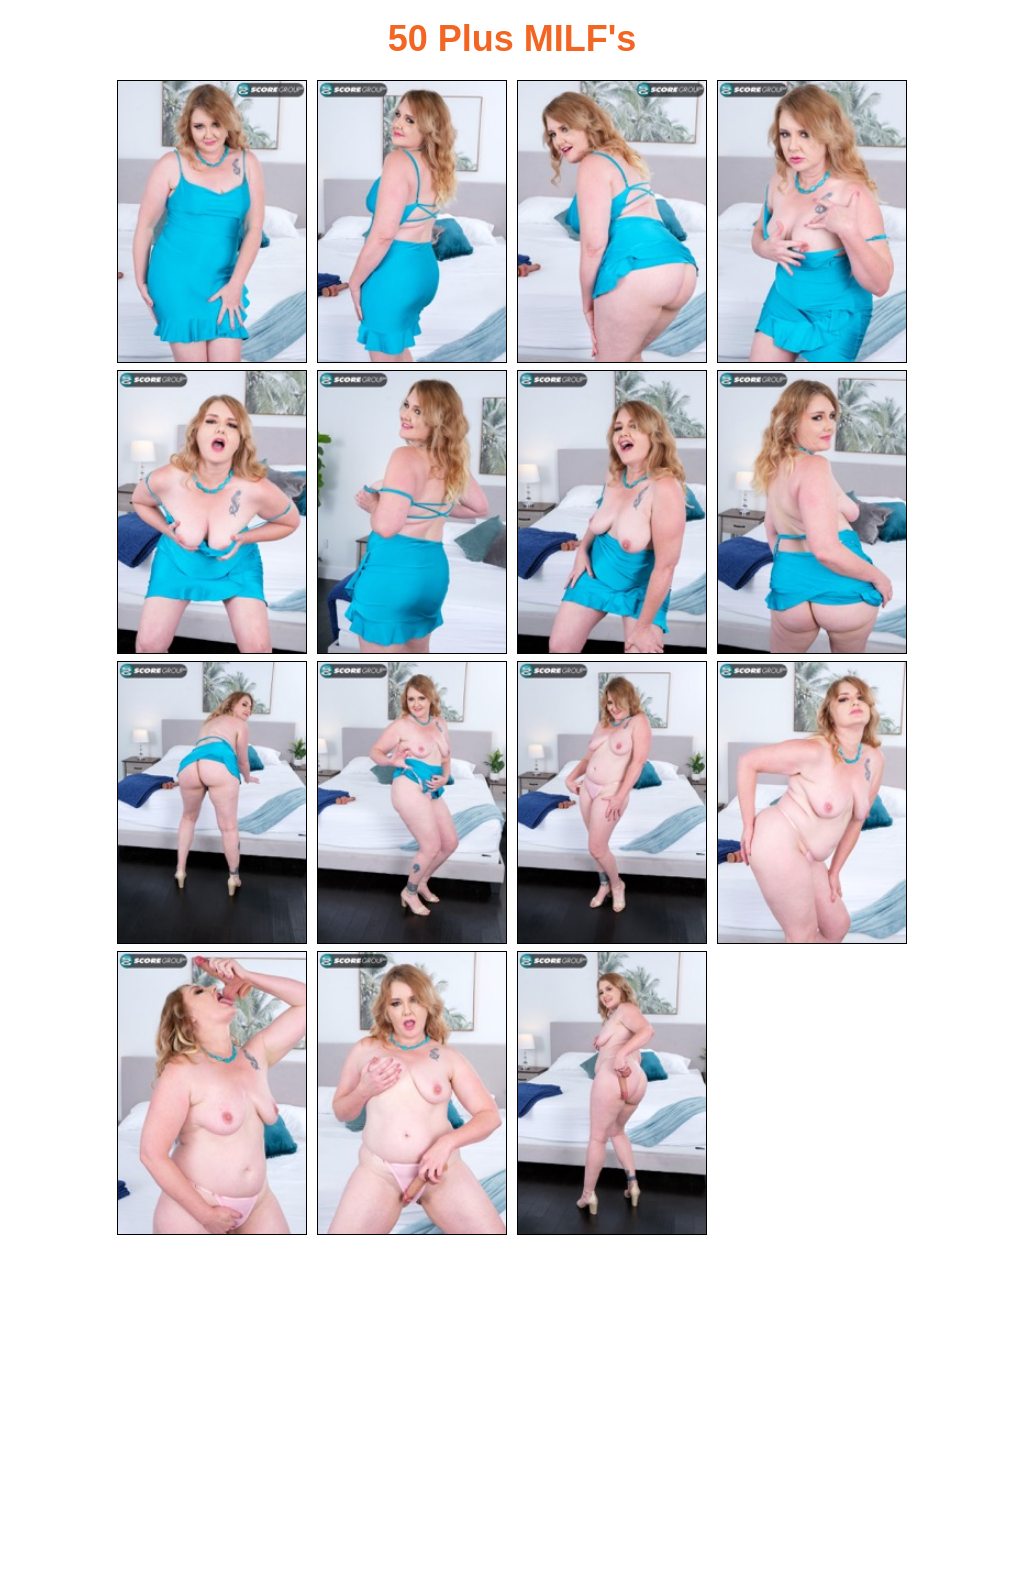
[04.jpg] (812, 221)
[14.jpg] (412, 1092)
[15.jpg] (612, 1092)
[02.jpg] (412, 221)
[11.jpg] (612, 802)
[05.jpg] (212, 511)
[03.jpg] (612, 221)
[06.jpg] (412, 511)
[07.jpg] (612, 511)
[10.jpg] (412, 802)
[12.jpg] (812, 802)
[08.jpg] (812, 511)
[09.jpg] (212, 802)
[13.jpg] (212, 1092)
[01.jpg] (212, 221)
